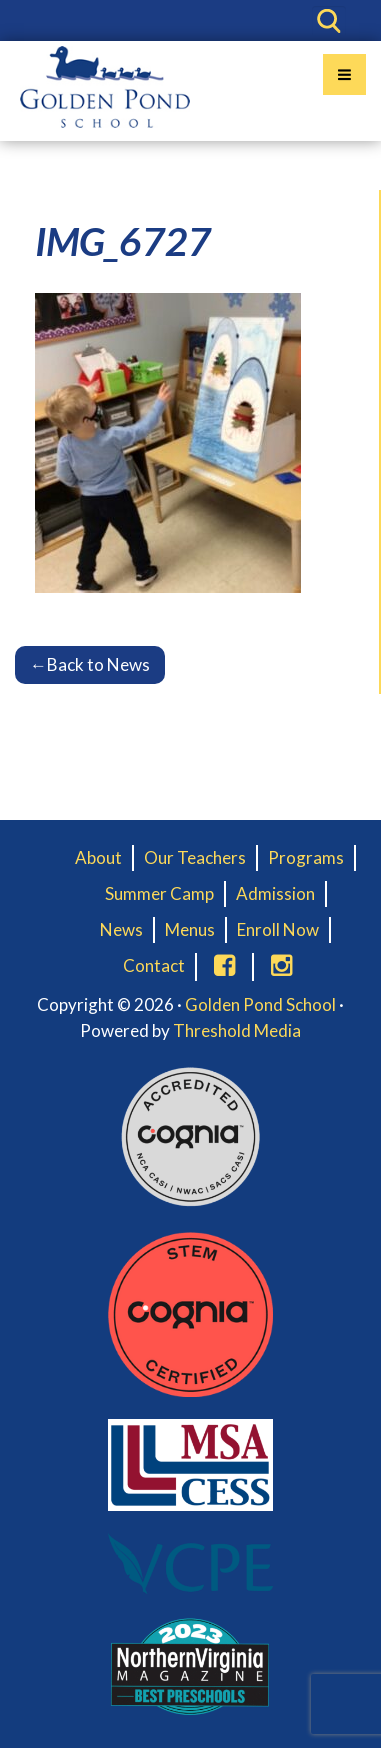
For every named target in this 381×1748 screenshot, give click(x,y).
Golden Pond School (260, 1004)
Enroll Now (278, 929)
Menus (190, 929)
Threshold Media (237, 1030)
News (121, 929)
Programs (306, 857)
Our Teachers (195, 857)
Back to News (90, 664)
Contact (154, 965)
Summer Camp (159, 893)
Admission (275, 893)
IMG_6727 (123, 241)
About (98, 857)
